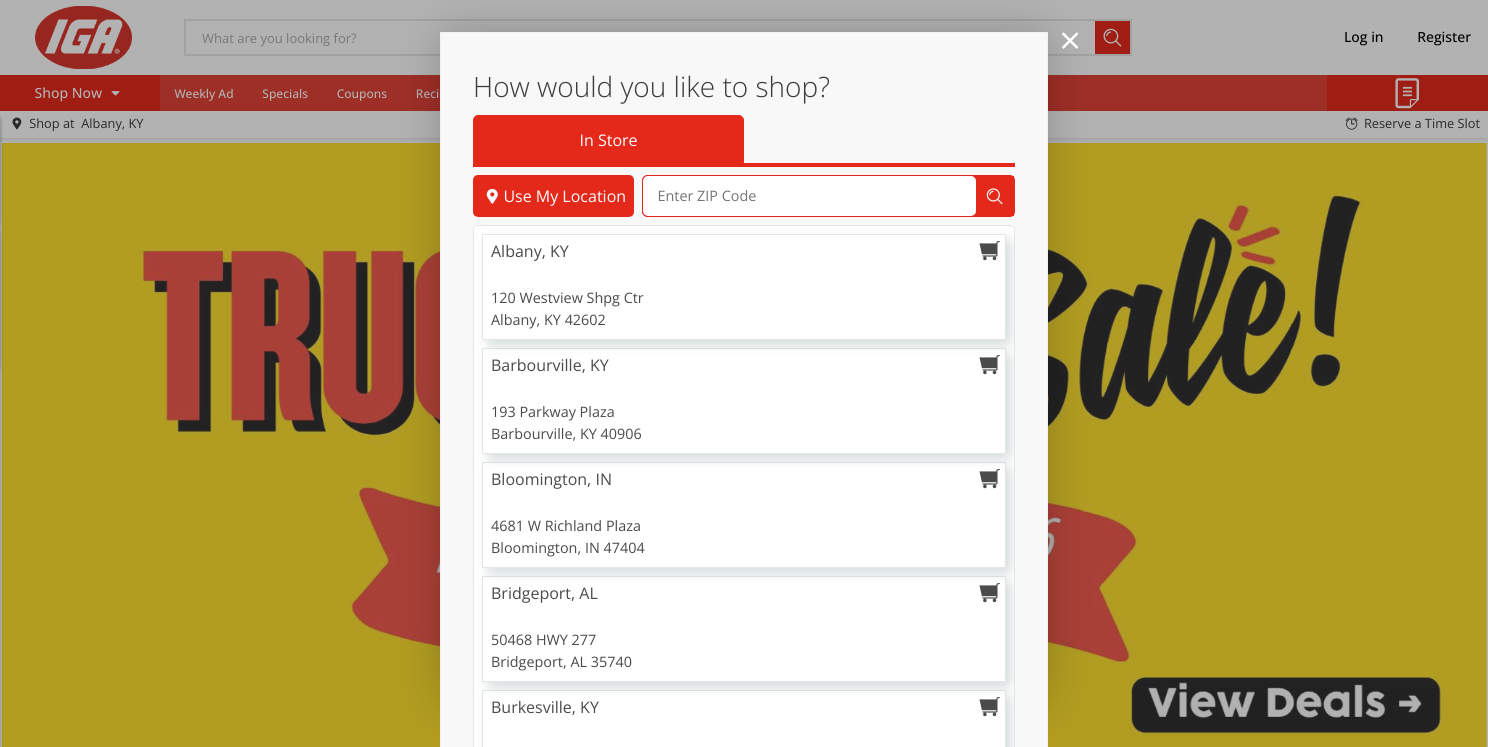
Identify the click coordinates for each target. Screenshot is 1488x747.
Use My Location (553, 255)
